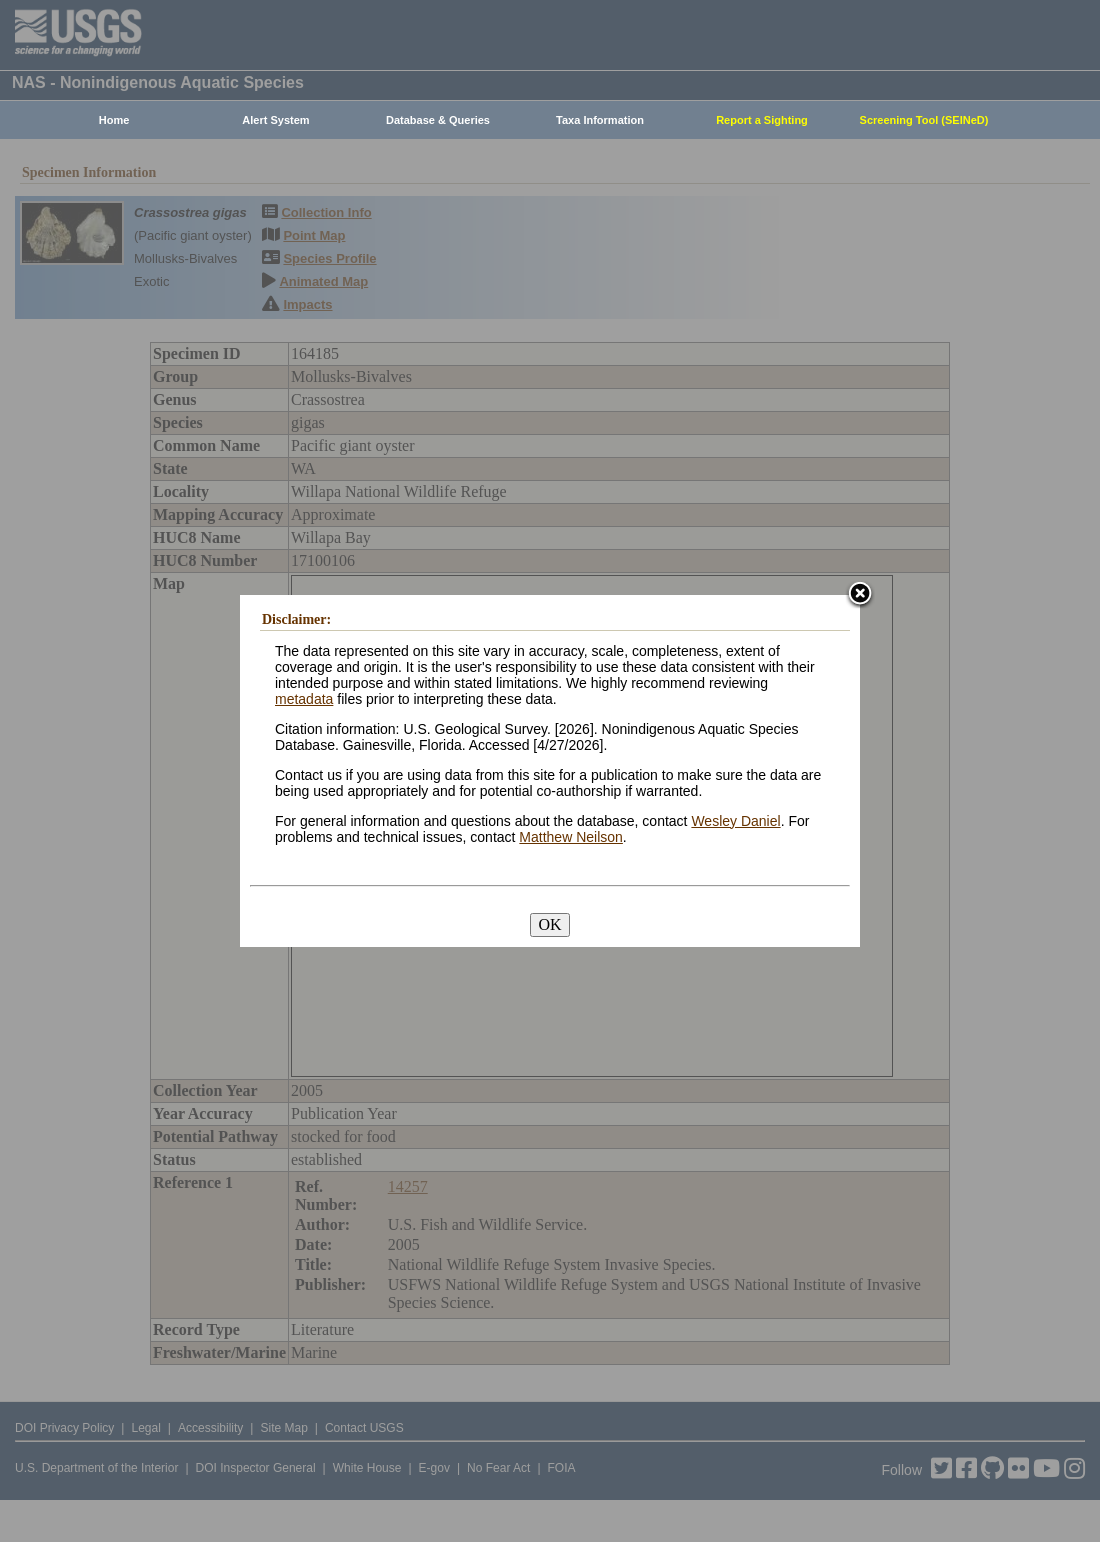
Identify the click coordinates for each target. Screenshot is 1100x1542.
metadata (304, 699)
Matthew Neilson (571, 837)
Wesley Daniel (735, 821)
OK (549, 924)
